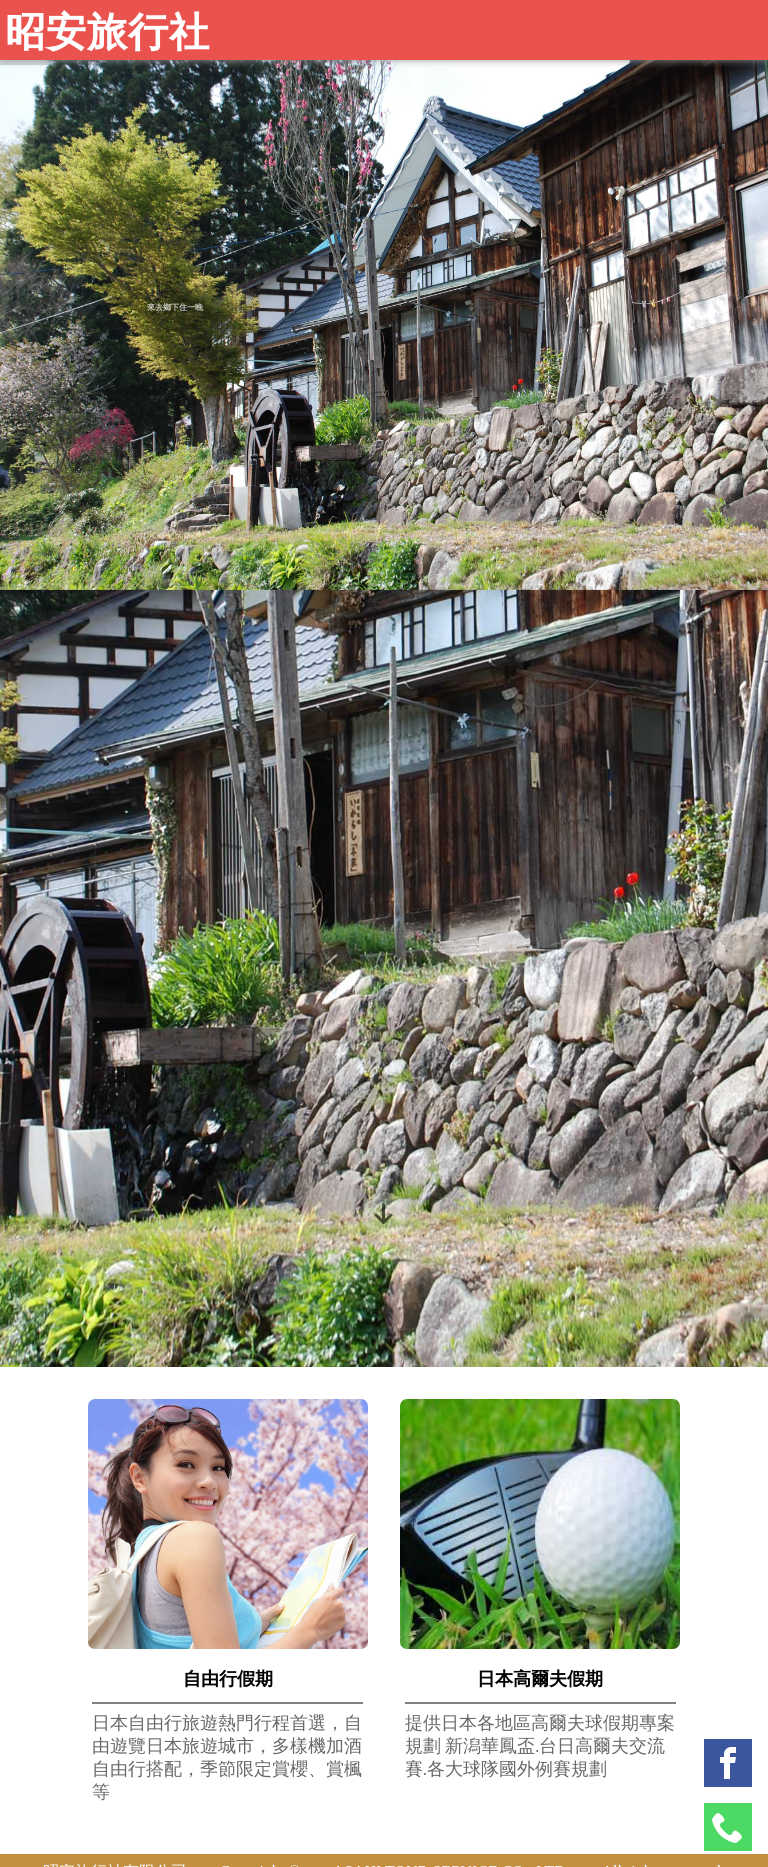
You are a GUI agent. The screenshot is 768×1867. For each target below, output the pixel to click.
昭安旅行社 (107, 32)
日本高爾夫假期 (540, 1679)
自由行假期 (228, 1679)
